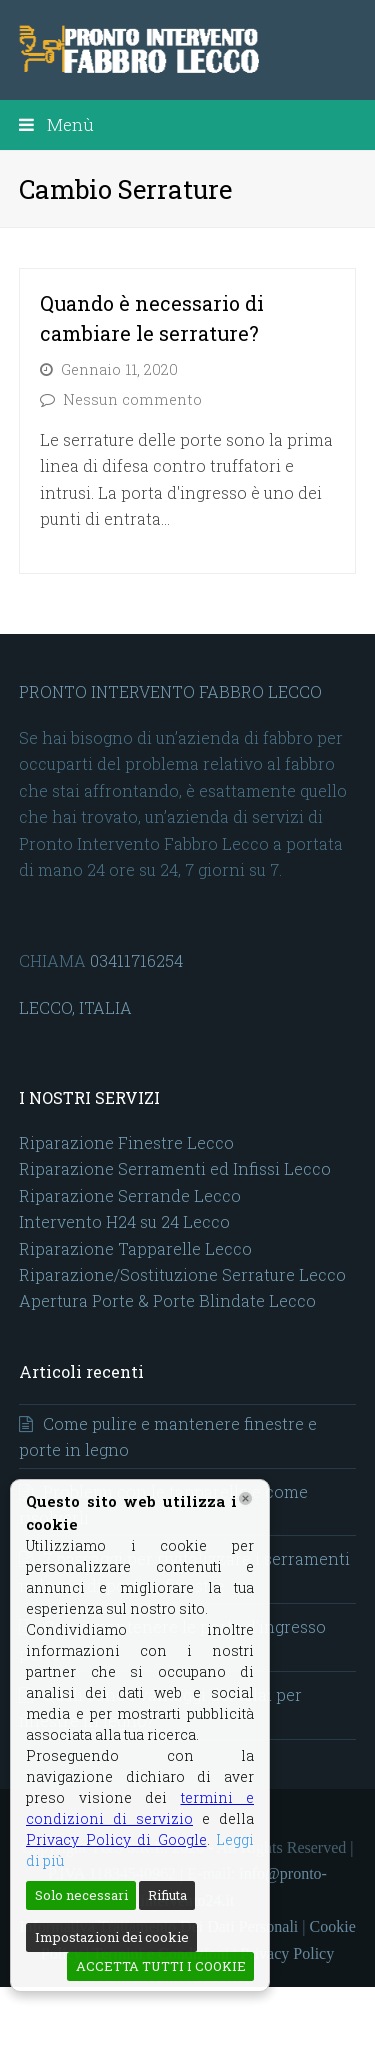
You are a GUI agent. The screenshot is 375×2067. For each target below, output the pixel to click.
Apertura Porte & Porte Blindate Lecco (167, 1300)
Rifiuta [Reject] (167, 1895)
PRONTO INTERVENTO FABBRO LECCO (170, 691)
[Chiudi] (245, 1498)
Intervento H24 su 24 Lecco (124, 1221)
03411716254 (136, 960)
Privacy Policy (287, 1953)
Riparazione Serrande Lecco (130, 1195)
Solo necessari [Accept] (81, 1895)
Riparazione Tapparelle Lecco (135, 1248)
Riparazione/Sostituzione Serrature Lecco (182, 1274)
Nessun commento (132, 399)
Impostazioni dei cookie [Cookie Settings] (112, 1937)
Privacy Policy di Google (116, 1839)
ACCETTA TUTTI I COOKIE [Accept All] (161, 1966)
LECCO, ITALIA (75, 1007)
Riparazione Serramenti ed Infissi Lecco (175, 1168)
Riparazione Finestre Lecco (126, 1142)
